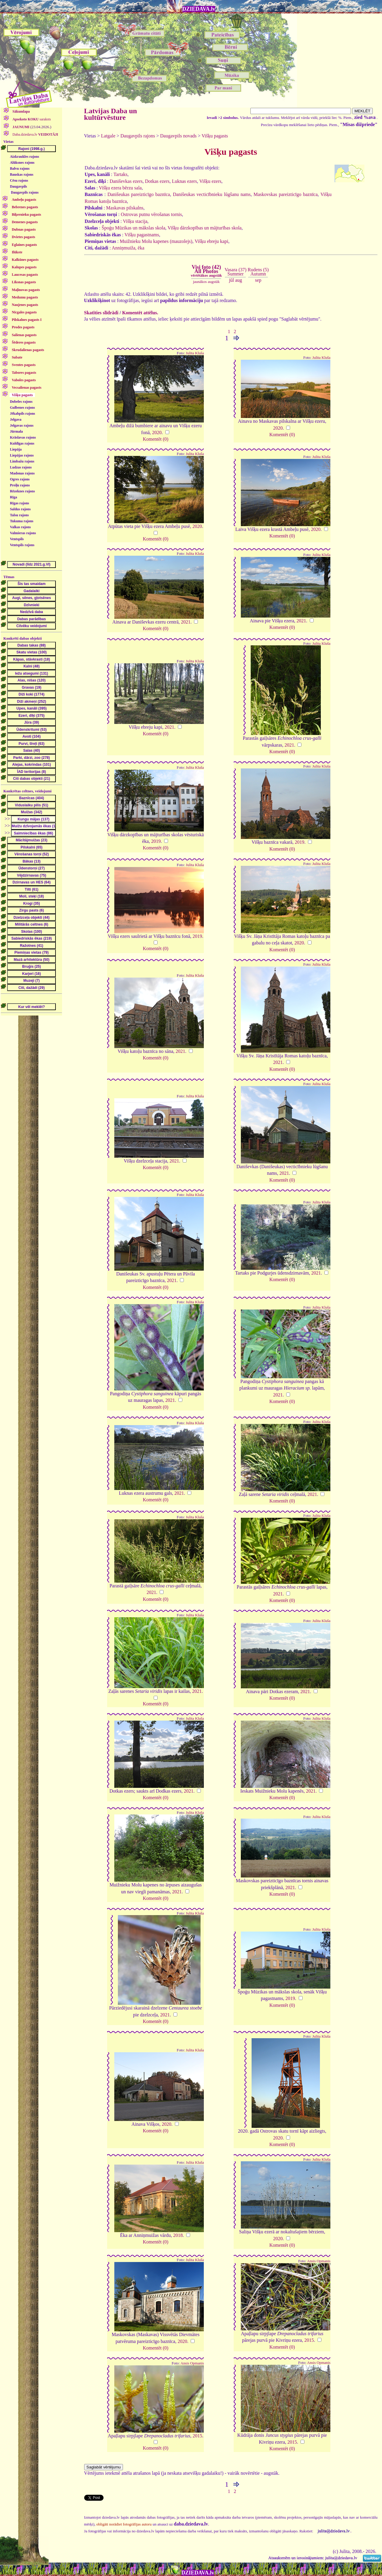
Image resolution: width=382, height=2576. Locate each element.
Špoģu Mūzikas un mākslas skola (133, 227)
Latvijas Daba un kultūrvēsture (110, 114)
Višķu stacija (135, 221)
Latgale (108, 135)
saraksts (31, 119)
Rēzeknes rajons (22, 491)
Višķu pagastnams (141, 234)
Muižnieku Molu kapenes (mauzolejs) (156, 241)
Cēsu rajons (19, 180)
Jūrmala (16, 431)
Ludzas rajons (21, 467)
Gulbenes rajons (22, 407)
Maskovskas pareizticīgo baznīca (285, 194)
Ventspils (17, 539)
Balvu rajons (20, 168)
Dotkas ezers (157, 181)
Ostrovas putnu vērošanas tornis (151, 214)
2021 (185, 621)
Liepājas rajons (22, 455)
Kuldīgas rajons (22, 443)
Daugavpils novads (178, 135)
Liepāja (15, 449)
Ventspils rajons (22, 545)
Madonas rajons (22, 473)
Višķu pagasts (214, 135)
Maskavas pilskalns (125, 207)
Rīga (13, 497)
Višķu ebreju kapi (211, 241)
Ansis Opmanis (319, 2261)
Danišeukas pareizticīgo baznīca (138, 194)
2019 (156, 841)
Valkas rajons (20, 527)
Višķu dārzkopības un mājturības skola (205, 227)
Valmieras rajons (23, 533)
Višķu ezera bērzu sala (120, 187)
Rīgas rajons (19, 503)
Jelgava (15, 419)
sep (258, 280)
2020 (157, 432)
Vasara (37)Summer (235, 271)
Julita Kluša (195, 353)
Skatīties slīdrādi (101, 312)
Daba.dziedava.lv (35, 134)
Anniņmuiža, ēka (128, 247)
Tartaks (120, 174)
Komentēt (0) (155, 439)
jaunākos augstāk (206, 281)
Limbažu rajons (22, 461)
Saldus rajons (20, 509)
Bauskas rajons (21, 174)
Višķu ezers (210, 181)
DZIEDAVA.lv (198, 9)
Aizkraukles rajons (24, 156)
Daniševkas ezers (126, 181)
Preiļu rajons (20, 485)
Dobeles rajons (21, 401)
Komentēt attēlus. (140, 312)
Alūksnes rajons (22, 162)
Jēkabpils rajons (22, 413)
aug (238, 280)
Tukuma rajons (21, 521)
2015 (309, 2340)
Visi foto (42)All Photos (206, 271)
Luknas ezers (184, 181)
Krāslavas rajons (23, 437)
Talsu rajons (19, 515)
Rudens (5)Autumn (258, 271)
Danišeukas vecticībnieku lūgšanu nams (212, 194)
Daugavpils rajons (24, 192)
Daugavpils (18, 186)
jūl (231, 280)
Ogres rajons (20, 479)
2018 (178, 2235)
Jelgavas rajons (21, 425)
